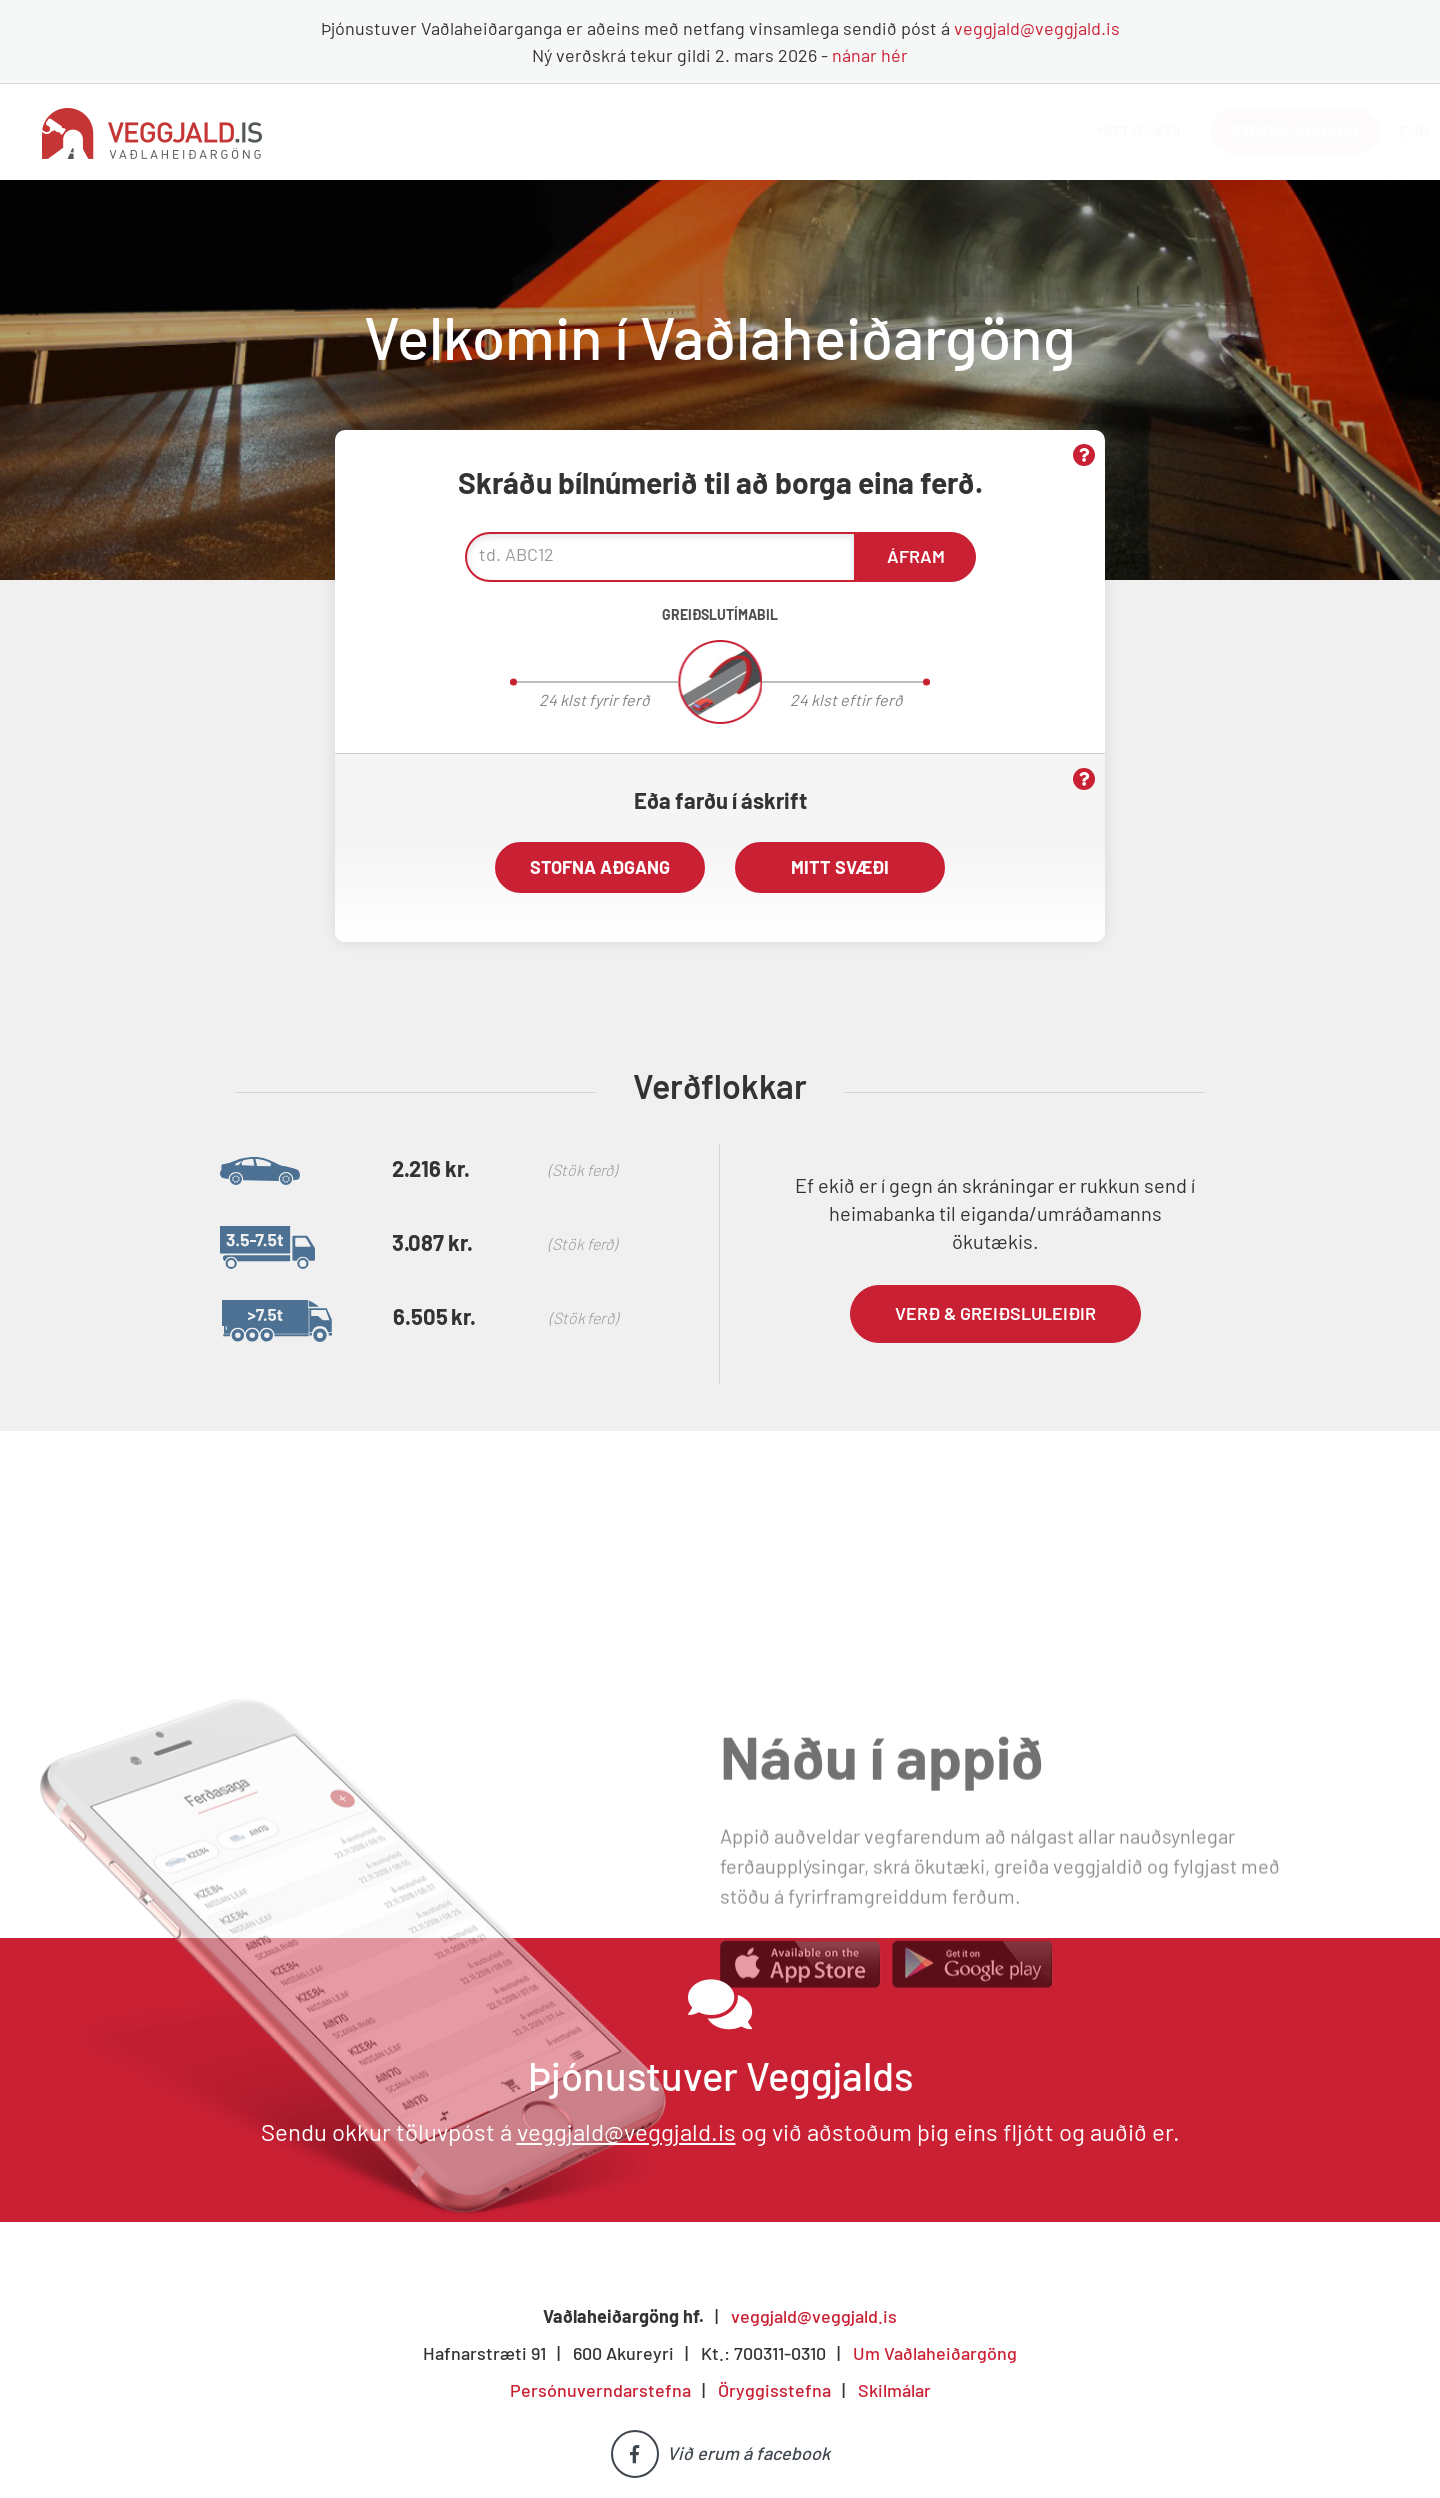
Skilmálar (894, 2390)
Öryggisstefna (774, 2390)
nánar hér (870, 55)
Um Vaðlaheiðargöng (935, 2353)
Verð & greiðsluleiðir (995, 1313)
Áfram (916, 556)
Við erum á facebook (748, 2453)
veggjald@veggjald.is (1037, 28)
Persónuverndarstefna (600, 2390)
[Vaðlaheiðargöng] (148, 132)
